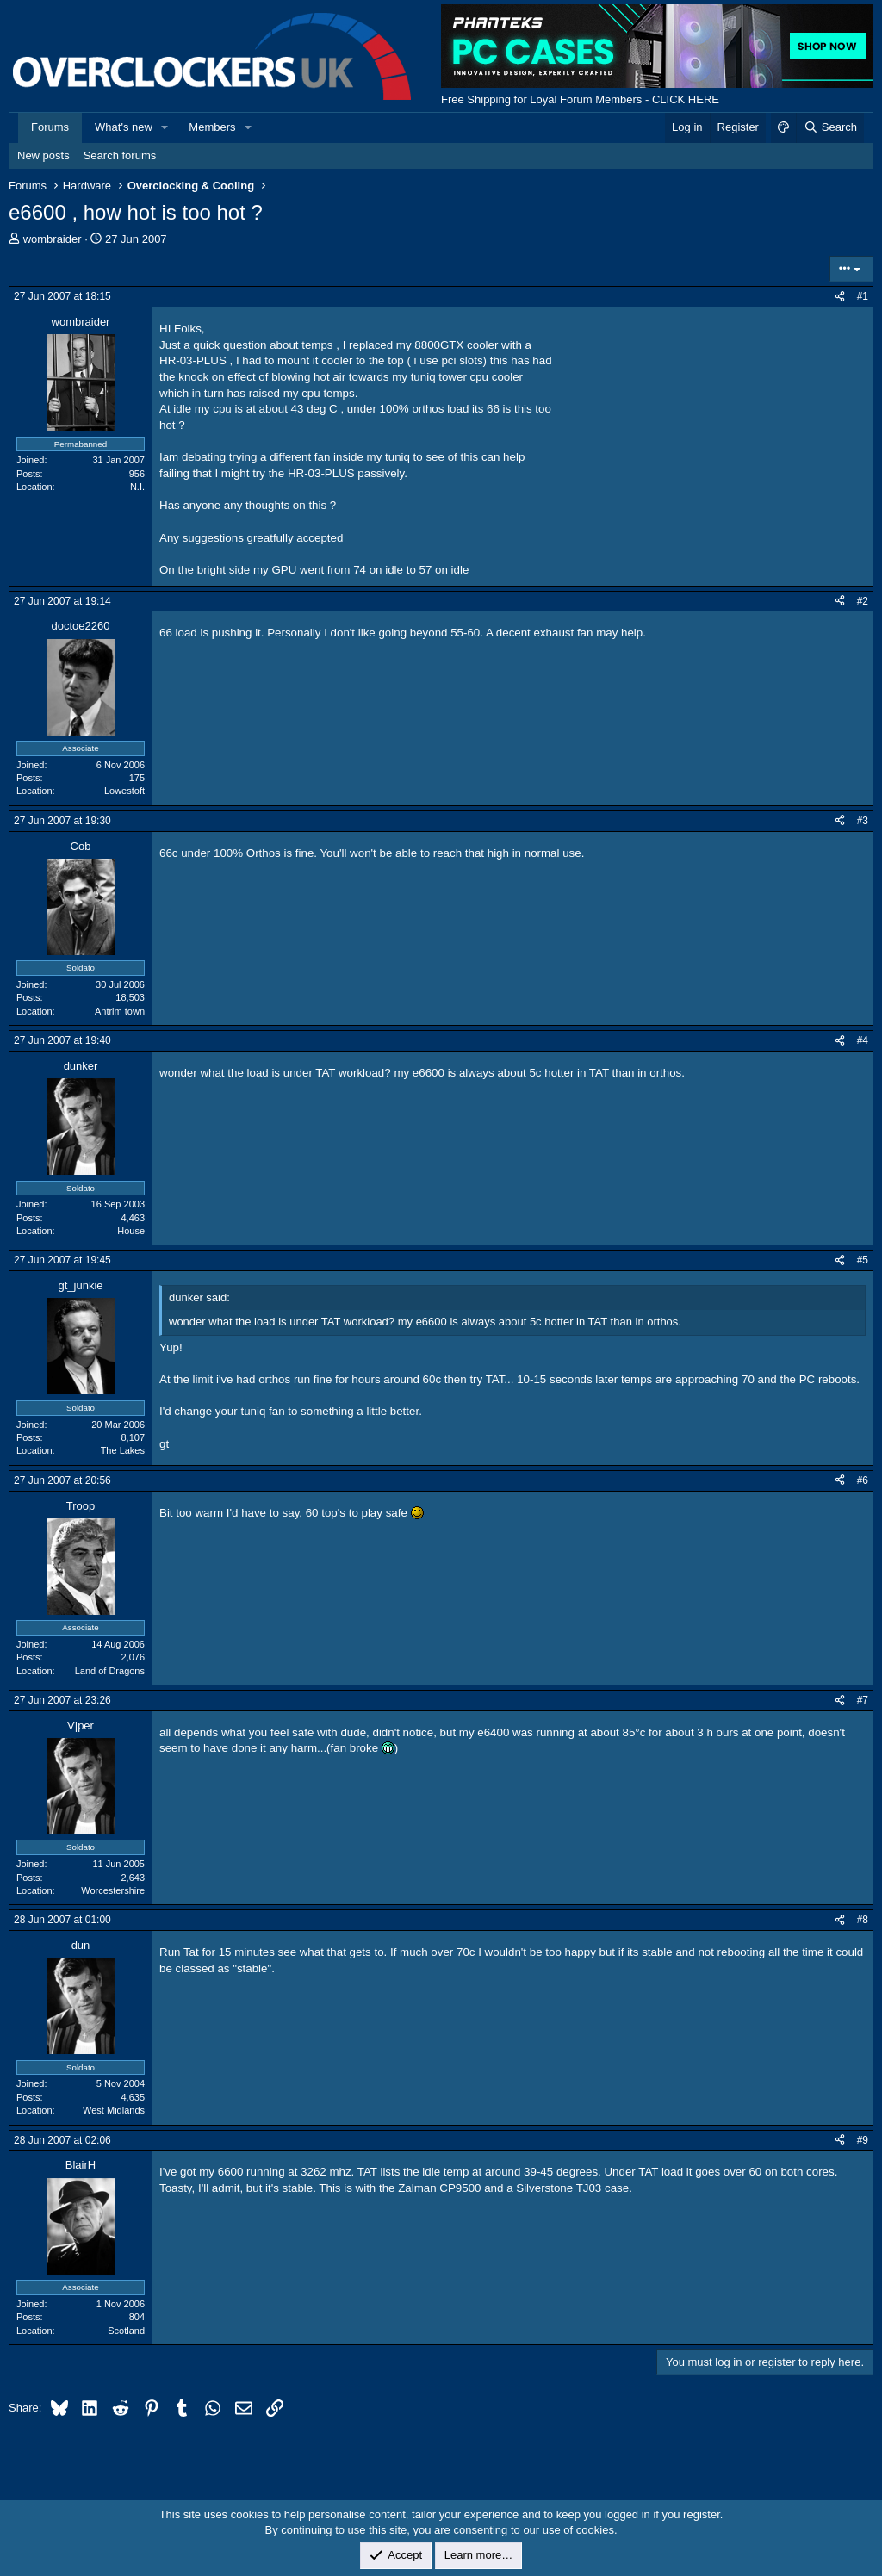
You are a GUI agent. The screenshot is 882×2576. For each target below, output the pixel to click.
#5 (862, 1260)
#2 (862, 601)
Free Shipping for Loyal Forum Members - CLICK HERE (580, 99)
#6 (862, 1480)
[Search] (830, 127)
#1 (862, 296)
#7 (862, 1700)
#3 (862, 821)
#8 (862, 1920)
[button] (165, 127)
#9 (862, 2140)
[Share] (840, 297)
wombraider (52, 239)
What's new (123, 127)
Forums (50, 127)
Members (212, 127)
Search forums (120, 155)
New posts (43, 155)
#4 (862, 1040)
